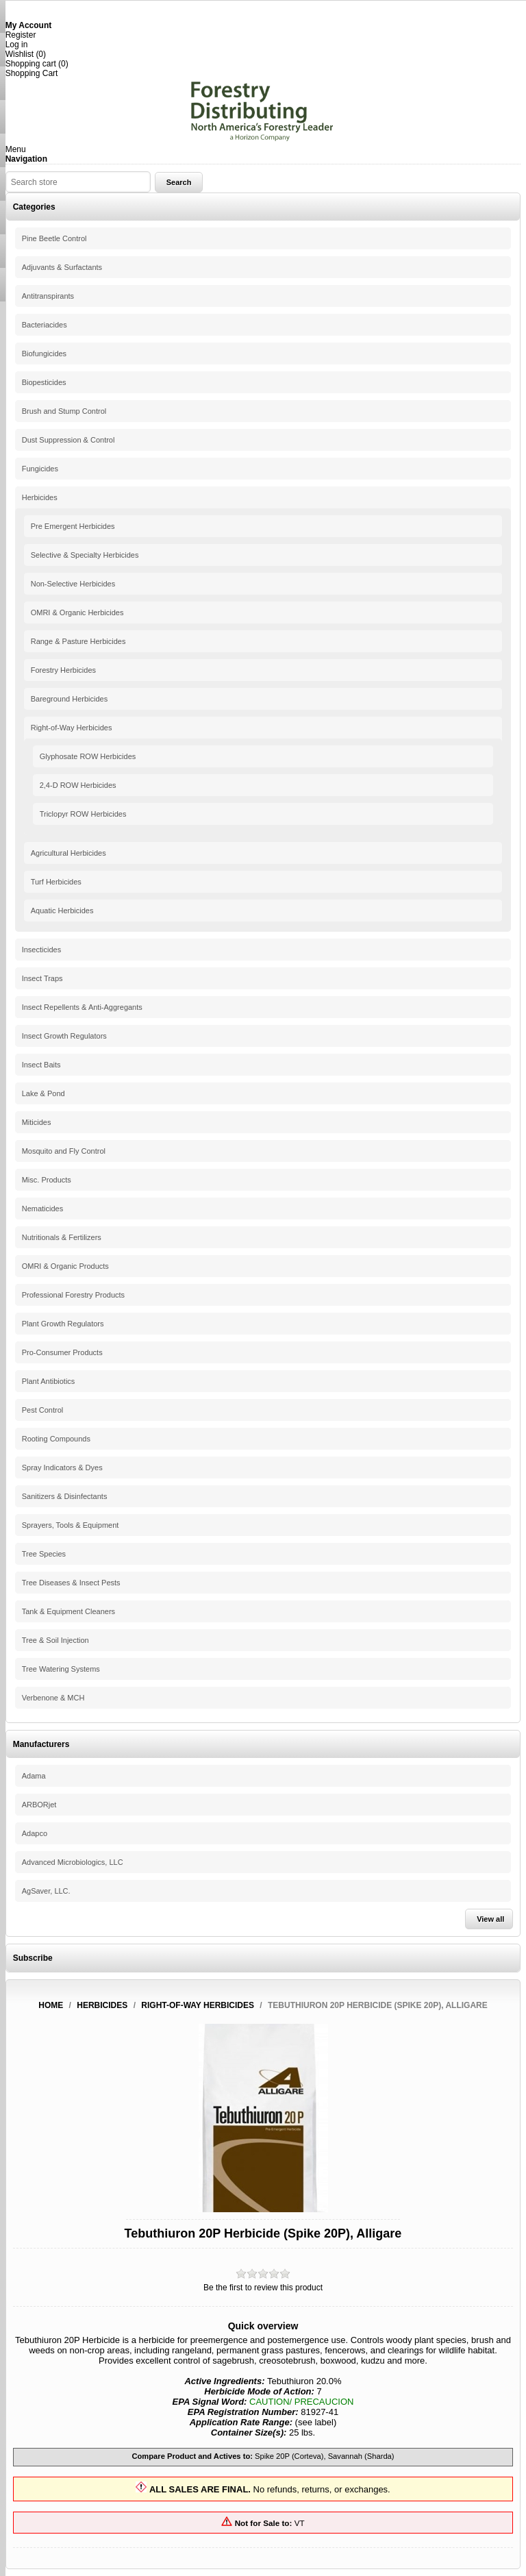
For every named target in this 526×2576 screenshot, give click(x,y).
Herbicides (40, 497)
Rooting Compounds (56, 1439)
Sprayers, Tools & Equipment (70, 1525)
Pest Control (43, 1410)
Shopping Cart (31, 73)
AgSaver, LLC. (46, 1891)
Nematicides (43, 1208)
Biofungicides (44, 353)
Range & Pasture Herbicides (78, 641)
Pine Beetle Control (54, 238)
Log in (16, 44)
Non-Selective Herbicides (73, 584)
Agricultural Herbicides (68, 853)
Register (20, 35)
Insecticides (41, 949)
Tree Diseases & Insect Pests (71, 1582)
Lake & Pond (43, 1093)
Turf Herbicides (56, 882)
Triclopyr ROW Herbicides (83, 814)
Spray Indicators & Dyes (62, 1467)
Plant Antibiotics (48, 1381)
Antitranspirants (48, 296)
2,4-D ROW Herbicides (78, 785)
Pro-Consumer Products (62, 1352)
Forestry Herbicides (63, 670)
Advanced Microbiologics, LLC (72, 1862)
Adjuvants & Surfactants (62, 267)
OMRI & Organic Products (65, 1266)
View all (490, 1919)
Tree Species (44, 1554)
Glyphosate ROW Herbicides (88, 756)
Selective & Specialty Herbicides (85, 555)
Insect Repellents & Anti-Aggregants (82, 1007)
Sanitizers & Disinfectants (65, 1496)
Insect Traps (42, 978)
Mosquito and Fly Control (63, 1151)
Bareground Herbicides (69, 699)
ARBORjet (39, 1804)
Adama (34, 1776)
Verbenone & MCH (53, 1698)
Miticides (36, 1122)
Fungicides (40, 469)
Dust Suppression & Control (68, 440)
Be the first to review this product (263, 2287)
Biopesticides (44, 382)
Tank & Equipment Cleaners (68, 1611)
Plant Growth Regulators (63, 1324)
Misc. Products (46, 1180)
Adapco (34, 1833)
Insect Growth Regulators (64, 1036)
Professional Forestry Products (73, 1295)
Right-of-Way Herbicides (71, 727)
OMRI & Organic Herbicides (77, 612)
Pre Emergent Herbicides (73, 526)
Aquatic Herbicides (62, 910)
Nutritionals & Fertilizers (61, 1237)
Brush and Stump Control (64, 411)
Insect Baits (41, 1065)
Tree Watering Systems (61, 1669)
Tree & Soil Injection (55, 1640)
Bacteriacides (44, 325)
